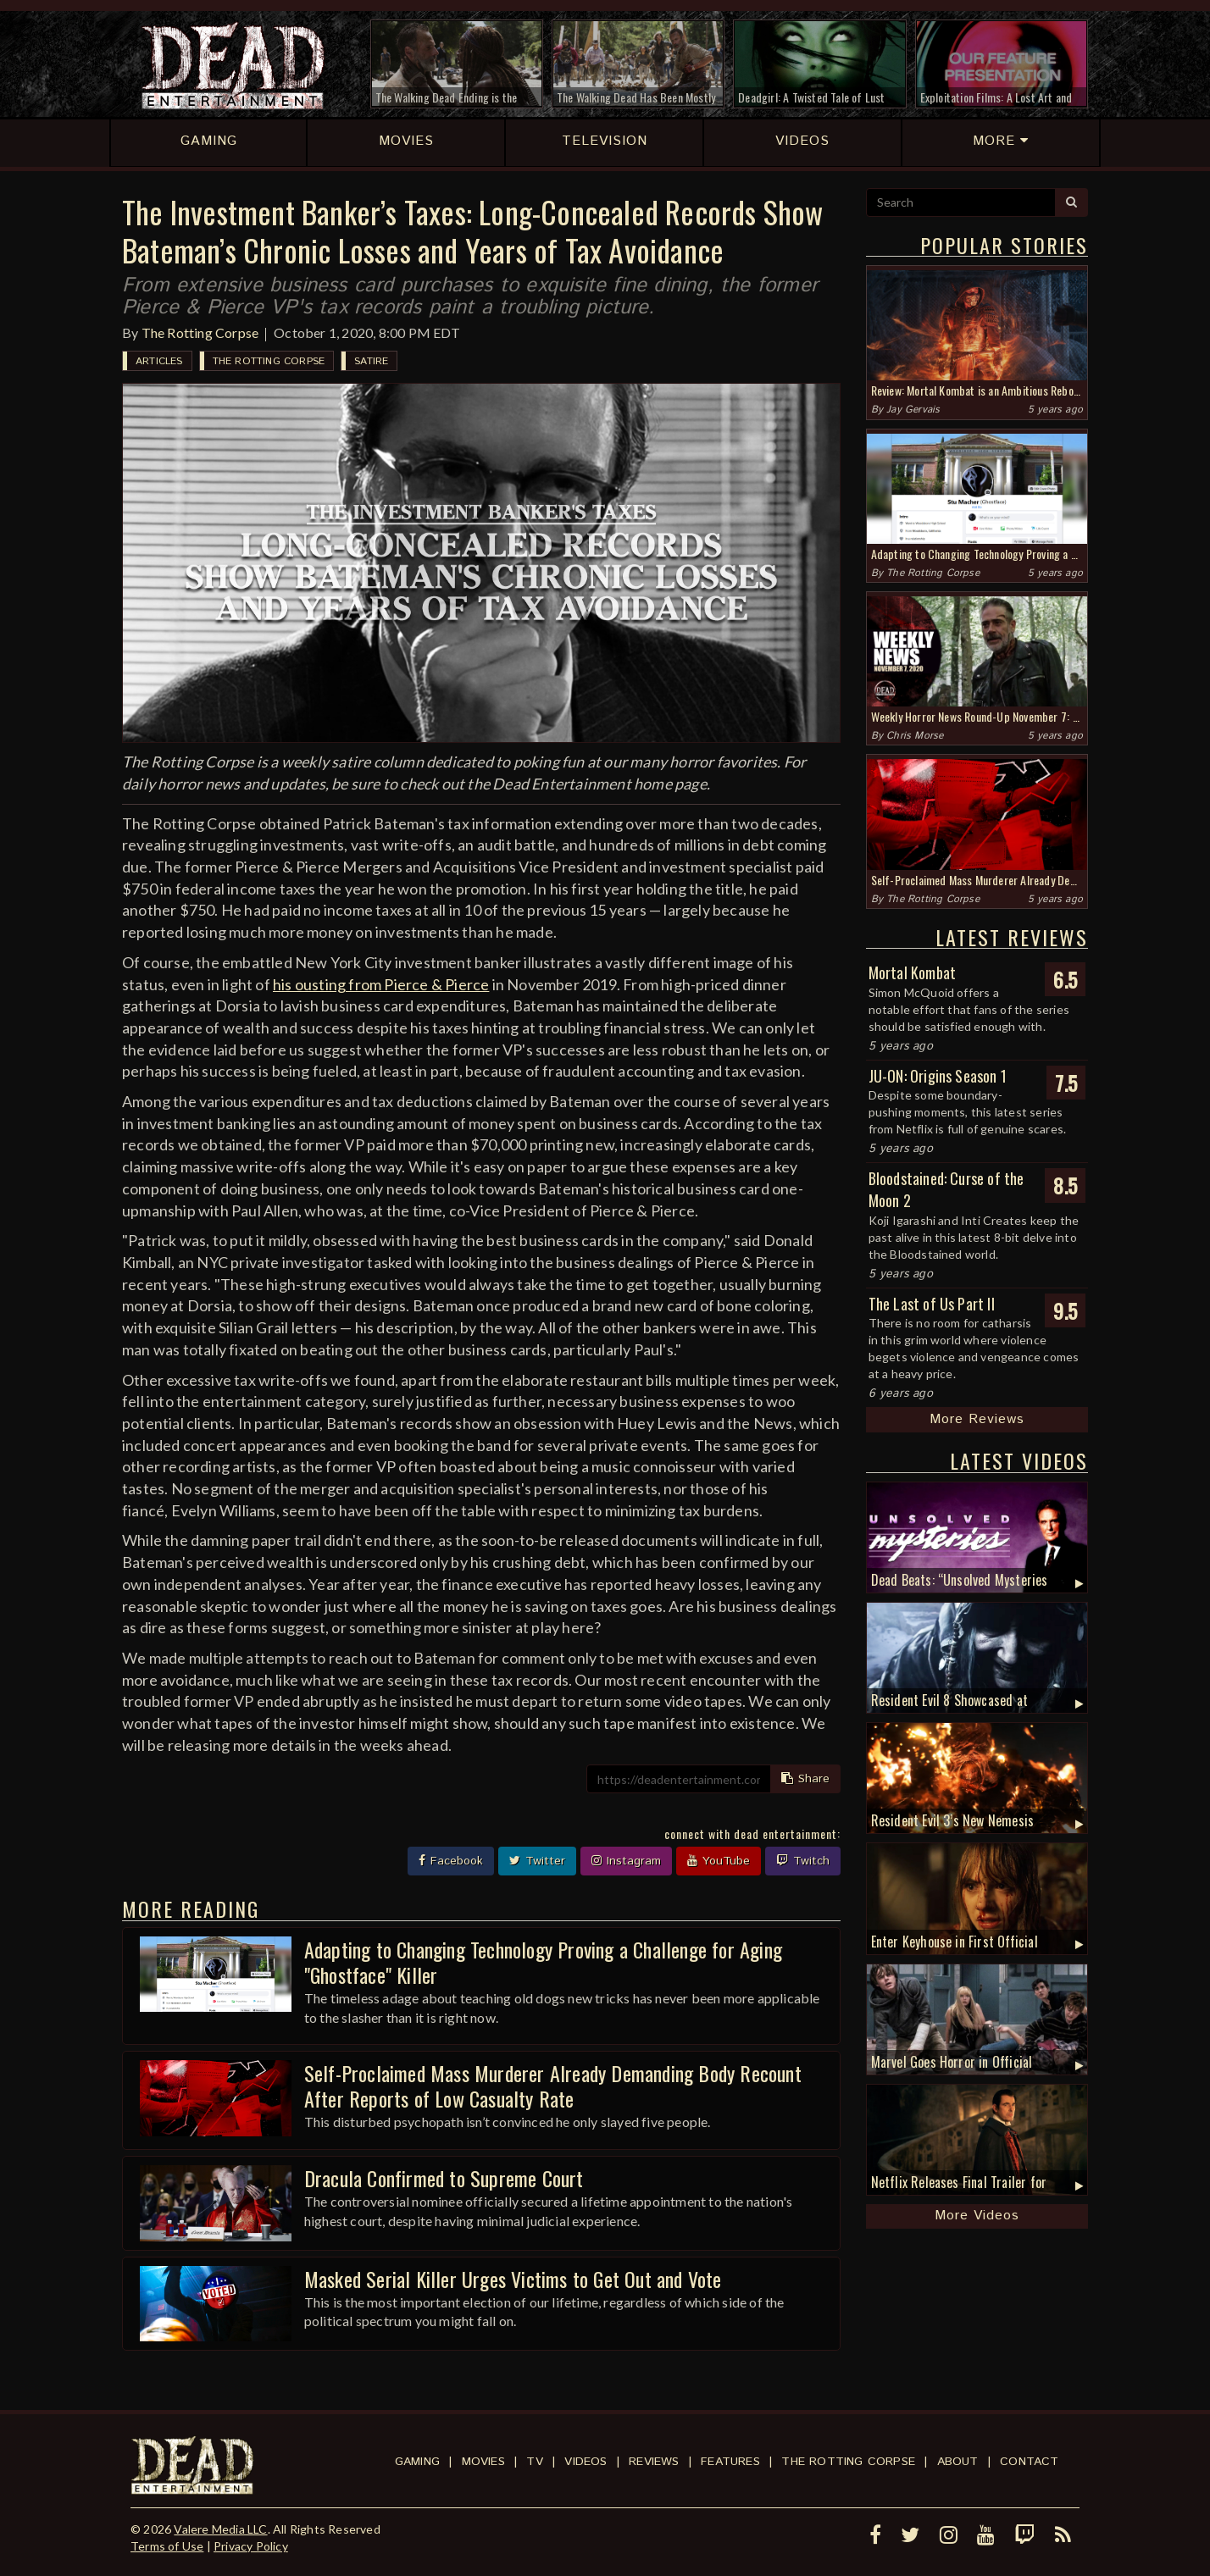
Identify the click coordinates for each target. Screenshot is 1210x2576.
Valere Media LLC (220, 2529)
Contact (1029, 2461)
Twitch (803, 1861)
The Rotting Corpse (200, 332)
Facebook (451, 1861)
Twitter (537, 1861)
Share (805, 1778)
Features (730, 2461)
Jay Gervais (913, 409)
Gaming (417, 2461)
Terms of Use (166, 2546)
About (958, 2461)
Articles (159, 361)
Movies (483, 2461)
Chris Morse (914, 735)
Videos (585, 2461)
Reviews (654, 2461)
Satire (371, 361)
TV (534, 2461)
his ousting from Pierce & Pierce (381, 984)
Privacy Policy (251, 2546)
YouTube (718, 1861)
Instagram (626, 1861)
